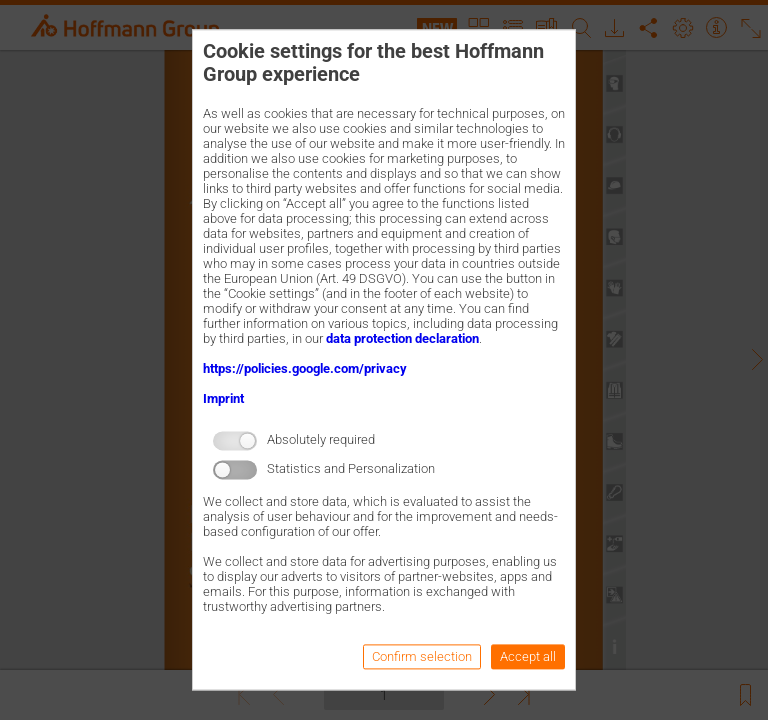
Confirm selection (422, 657)
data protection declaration (402, 338)
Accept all (528, 657)
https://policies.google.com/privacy (305, 368)
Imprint (223, 398)
